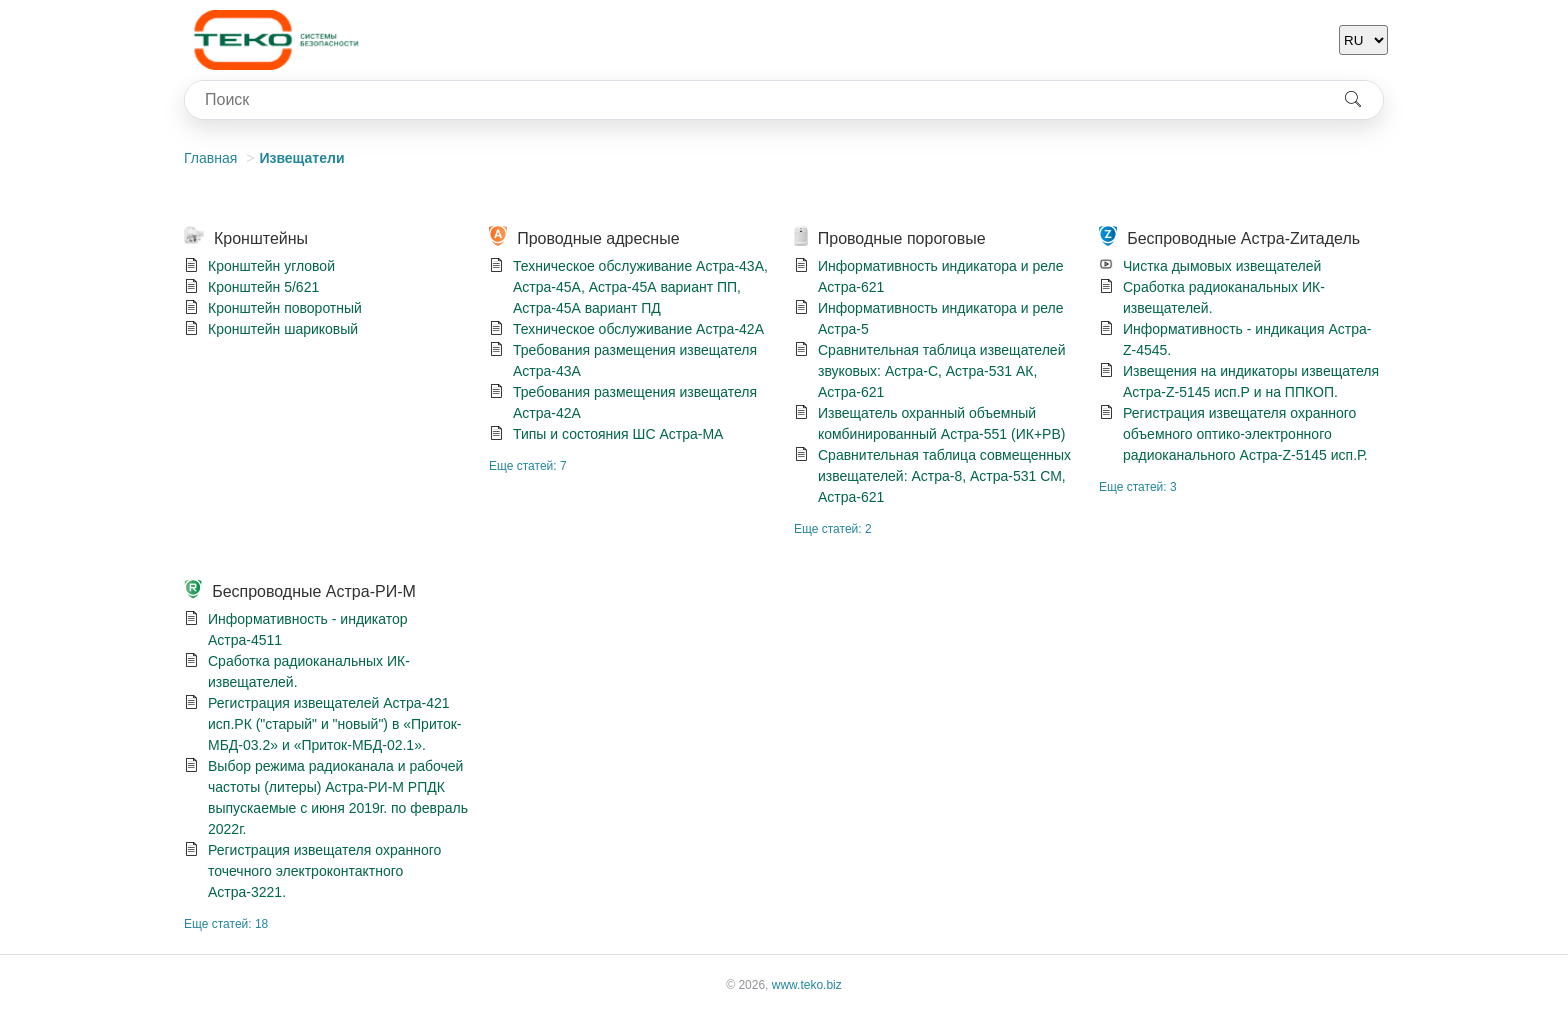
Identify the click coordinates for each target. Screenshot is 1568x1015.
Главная (210, 158)
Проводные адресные (598, 238)
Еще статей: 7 (528, 466)
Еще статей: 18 (226, 924)
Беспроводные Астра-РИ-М (314, 591)
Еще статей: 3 (1138, 487)
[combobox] (754, 100)
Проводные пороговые (902, 238)
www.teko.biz (807, 985)
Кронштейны (261, 238)
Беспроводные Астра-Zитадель (1243, 238)
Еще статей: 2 (833, 529)
